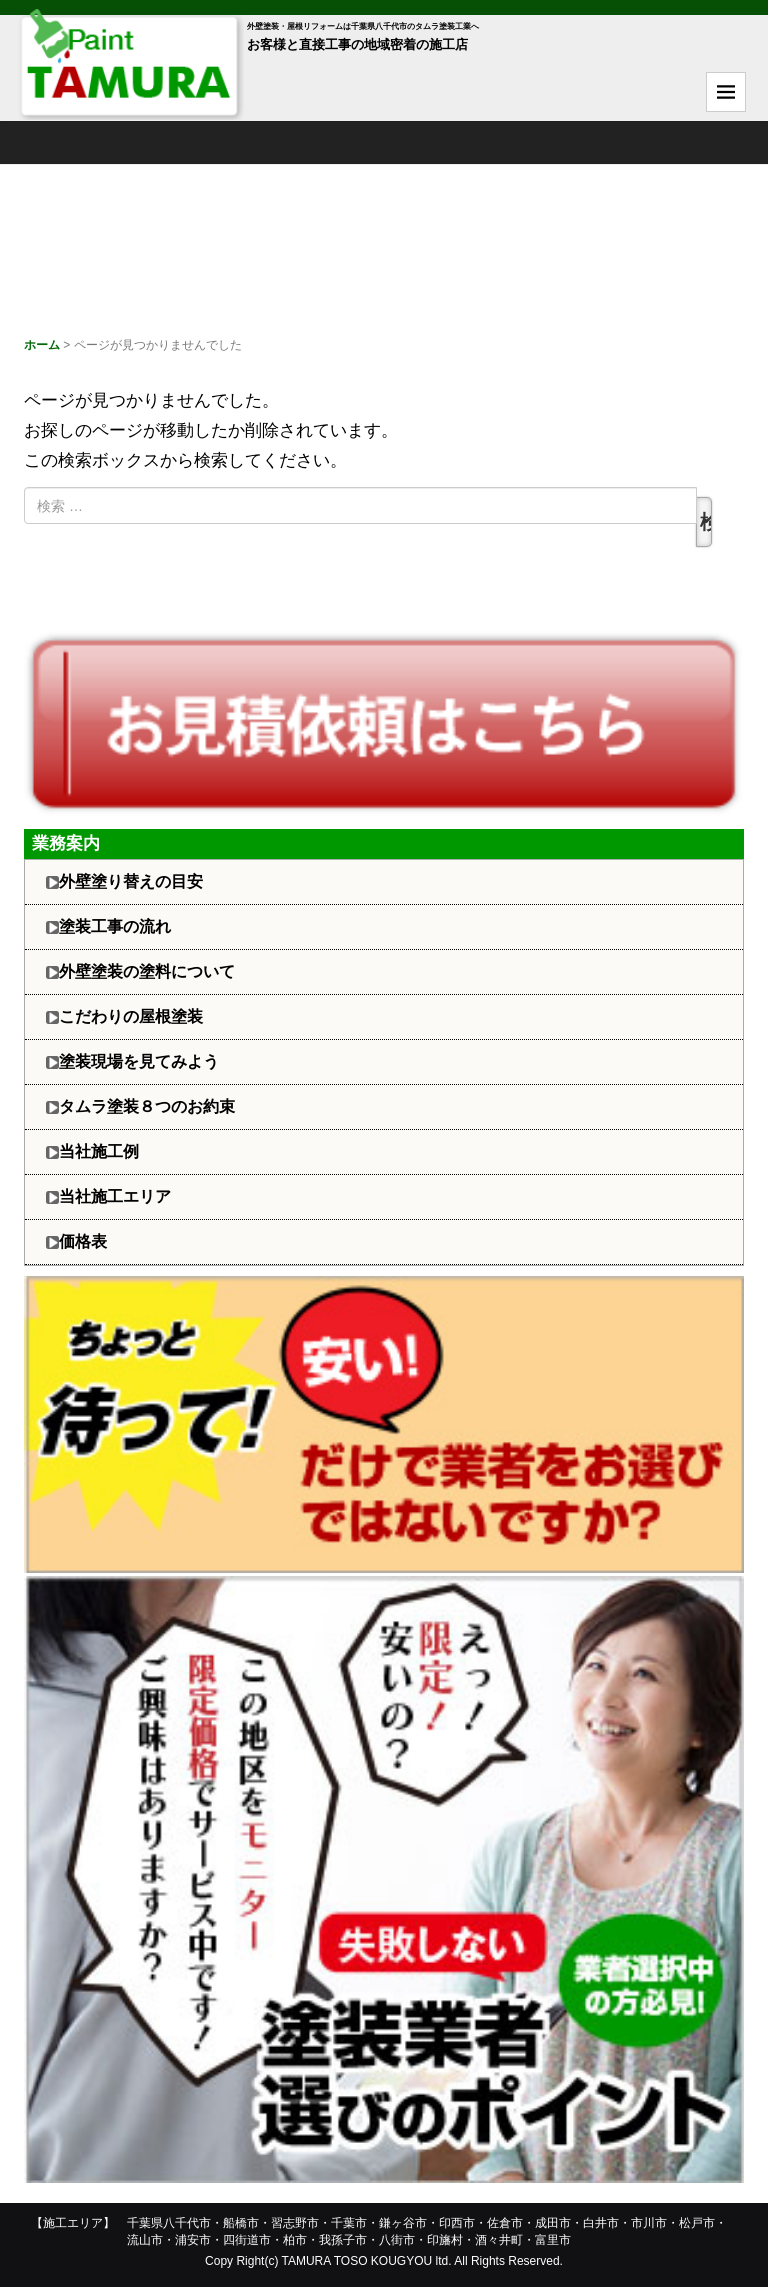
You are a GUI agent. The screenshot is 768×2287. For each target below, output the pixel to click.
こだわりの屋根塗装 (131, 1016)
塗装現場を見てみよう (139, 1061)
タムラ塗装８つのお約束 (147, 1106)
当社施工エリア (115, 1196)
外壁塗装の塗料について (147, 971)
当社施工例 (99, 1151)
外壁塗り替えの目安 (131, 881)
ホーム (42, 345)
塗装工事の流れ (115, 926)
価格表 (83, 1241)
